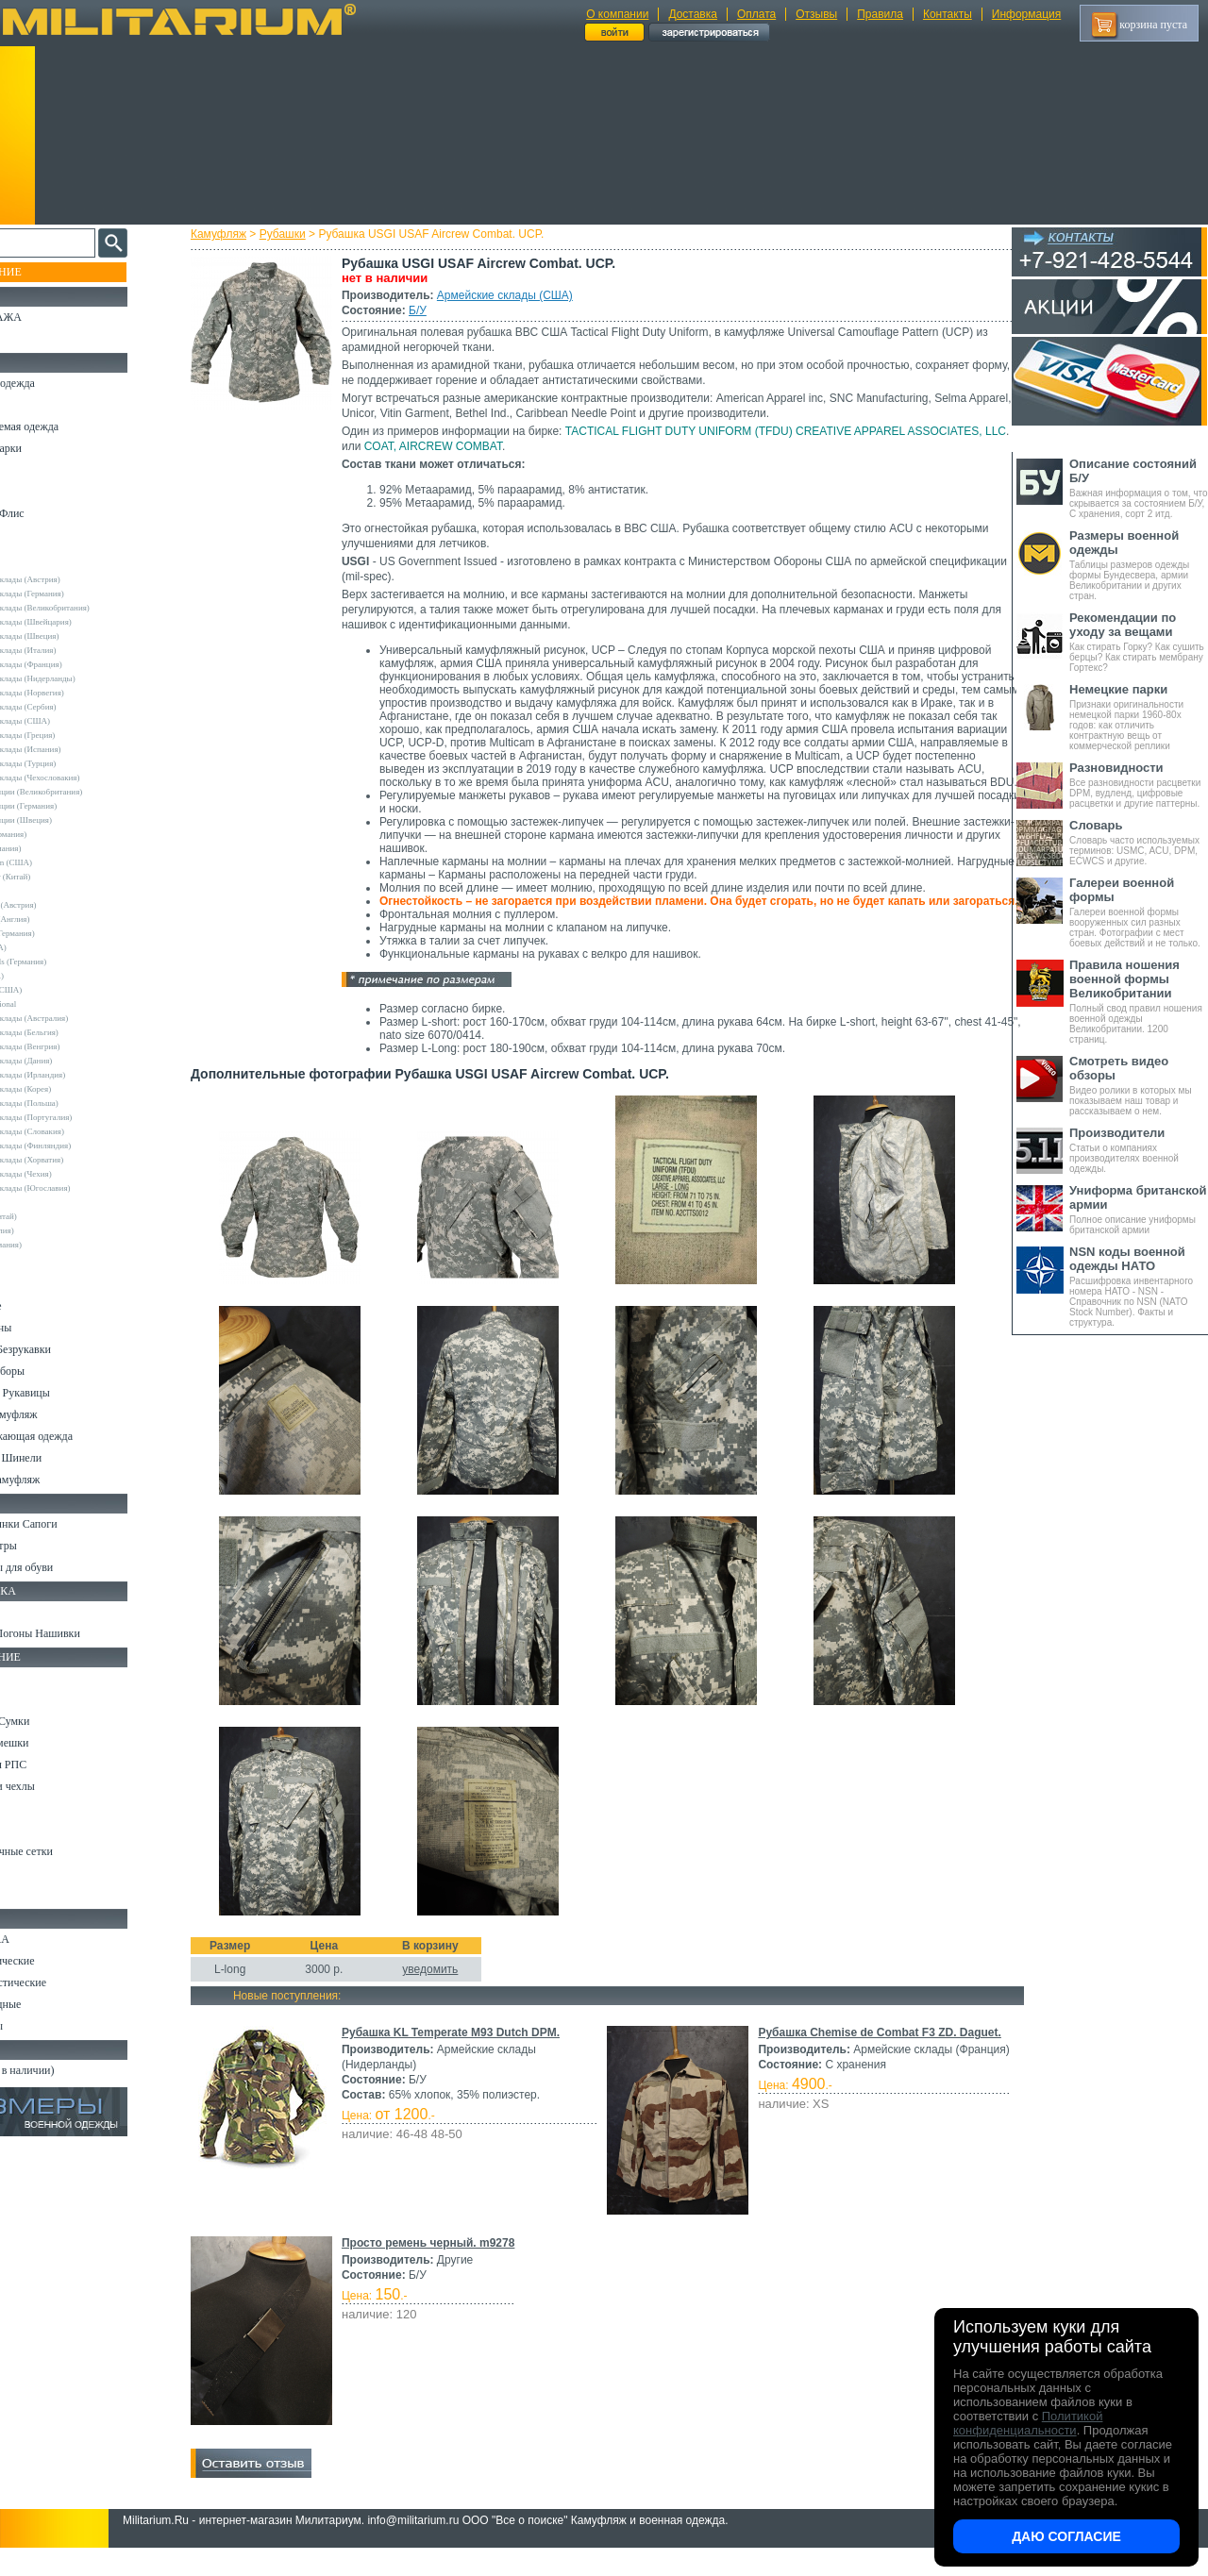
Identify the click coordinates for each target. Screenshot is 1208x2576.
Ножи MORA (45, 1939)
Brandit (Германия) (56, 848)
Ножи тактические (58, 1960)
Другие (35, 565)
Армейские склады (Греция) (72, 735)
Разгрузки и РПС (53, 1764)
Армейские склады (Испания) (75, 749)
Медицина (38, 1873)
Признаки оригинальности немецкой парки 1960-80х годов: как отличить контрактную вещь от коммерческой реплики (1138, 716)
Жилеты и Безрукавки (66, 1349)
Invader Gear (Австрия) (63, 905)
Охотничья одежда (58, 383)
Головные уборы (52, 1371)
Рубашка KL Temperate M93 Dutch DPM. (468, 2059)
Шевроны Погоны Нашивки (80, 1633)
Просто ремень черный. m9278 (445, 2269)
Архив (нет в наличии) (68, 2070)
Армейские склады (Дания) (71, 1060)
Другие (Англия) (52, 1230)
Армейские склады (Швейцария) (81, 622)
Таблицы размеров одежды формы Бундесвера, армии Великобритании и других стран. (1138, 564)
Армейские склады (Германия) (77, 593)
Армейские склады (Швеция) (74, 636)
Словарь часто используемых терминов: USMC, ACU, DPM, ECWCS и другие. (1138, 842)
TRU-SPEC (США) (56, 990)
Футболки (37, 1284)
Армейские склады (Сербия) (73, 706)
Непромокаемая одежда (69, 426)
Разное (29, 1894)
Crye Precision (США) (61, 862)
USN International (53, 1004)
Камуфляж (235, 234)
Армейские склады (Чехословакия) (85, 777)
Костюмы (36, 404)
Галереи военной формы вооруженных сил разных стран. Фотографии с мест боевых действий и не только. (1138, 912)
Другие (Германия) (56, 1244)
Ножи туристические (63, 1982)
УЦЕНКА (36, 338)
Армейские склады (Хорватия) (76, 1159)
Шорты (30, 491)
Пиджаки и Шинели (61, 1457)
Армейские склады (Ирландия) (77, 1074)
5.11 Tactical (43, 1202)
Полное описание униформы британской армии (1138, 1209)
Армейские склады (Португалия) (81, 1117)
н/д (27, 1258)
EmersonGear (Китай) (60, 876)
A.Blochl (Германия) (58, 834)
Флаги (28, 1611)
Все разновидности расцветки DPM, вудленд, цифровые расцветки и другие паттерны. (1138, 785)
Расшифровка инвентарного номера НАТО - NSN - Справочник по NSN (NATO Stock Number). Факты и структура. (1138, 1286)
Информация (1026, 14)
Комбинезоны (46, 1327)
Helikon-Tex (43, 890)
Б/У (435, 310)
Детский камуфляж (59, 1414)
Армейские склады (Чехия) (71, 1174)
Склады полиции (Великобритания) (86, 791)
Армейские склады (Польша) (74, 1103)
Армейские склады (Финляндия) (80, 1145)
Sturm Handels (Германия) (68, 961)
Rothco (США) (48, 947)
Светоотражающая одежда (77, 1436)
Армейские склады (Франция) (76, 664)
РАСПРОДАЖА (51, 317)
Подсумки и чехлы (58, 1786)
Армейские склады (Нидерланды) (82, 678)
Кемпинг (34, 1677)
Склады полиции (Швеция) (71, 820)
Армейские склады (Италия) (73, 650)
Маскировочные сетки (67, 1851)
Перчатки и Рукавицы (65, 1392)
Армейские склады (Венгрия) (74, 1046)
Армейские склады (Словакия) (77, 1131)
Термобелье (41, 1306)
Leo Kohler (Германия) (62, 933)
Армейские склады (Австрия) (75, 579)
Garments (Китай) (53, 1216)
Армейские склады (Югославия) (80, 1188)
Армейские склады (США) (522, 295)
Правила (880, 14)
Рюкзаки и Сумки (55, 1721)
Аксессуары (42, 2025)
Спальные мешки (55, 1742)
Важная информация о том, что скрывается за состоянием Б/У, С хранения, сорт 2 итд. (1138, 488)
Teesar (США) (47, 975)
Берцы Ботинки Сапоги (69, 1524)
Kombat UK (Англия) (60, 919)
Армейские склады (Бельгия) (74, 1032)
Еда (22, 1808)
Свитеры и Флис (52, 513)
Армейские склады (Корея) (70, 1089)
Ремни (28, 1699)
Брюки (29, 470)
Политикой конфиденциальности (1027, 2423)
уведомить (447, 1995)
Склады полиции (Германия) (73, 806)
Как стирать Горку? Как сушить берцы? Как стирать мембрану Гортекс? (1138, 642)
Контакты (947, 14)
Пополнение (50, 271)
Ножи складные (51, 2004)
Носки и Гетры (49, 1545)
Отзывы (816, 14)
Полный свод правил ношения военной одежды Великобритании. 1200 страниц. (1138, 1001)
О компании (617, 14)
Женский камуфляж (60, 1479)
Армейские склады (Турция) (73, 763)
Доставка (692, 14)
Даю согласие (1066, 2536)
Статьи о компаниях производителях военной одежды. (1138, 1150)
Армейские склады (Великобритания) (90, 607)
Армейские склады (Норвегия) (77, 692)
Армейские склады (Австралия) (79, 1018)
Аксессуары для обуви (67, 1567)
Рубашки (300, 234)
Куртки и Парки (51, 448)
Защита (31, 1829)
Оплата (756, 14)
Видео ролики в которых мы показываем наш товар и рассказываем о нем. (1138, 1085)
